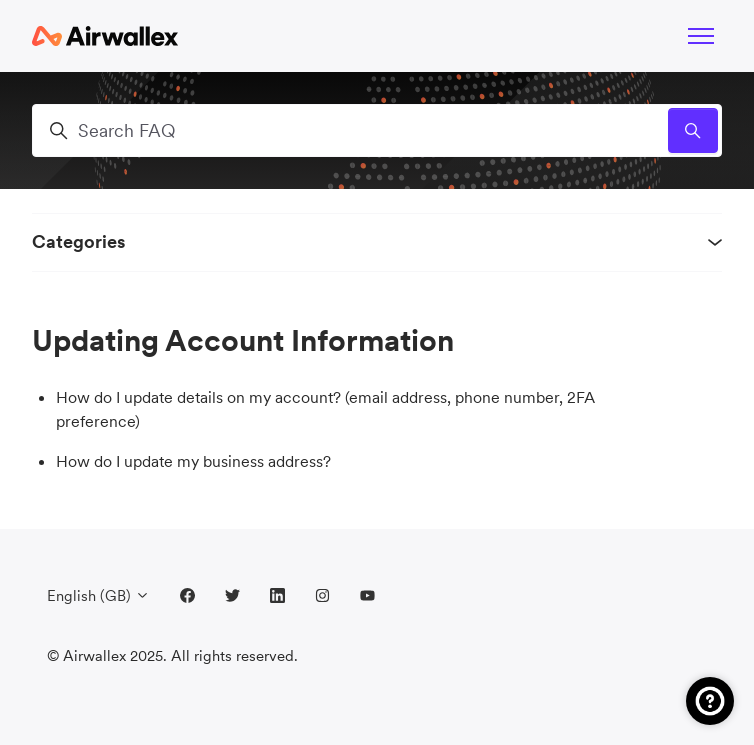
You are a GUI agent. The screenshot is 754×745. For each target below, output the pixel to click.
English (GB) (98, 595)
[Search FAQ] (377, 130)
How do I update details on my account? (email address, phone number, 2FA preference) (325, 409)
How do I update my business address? (193, 461)
